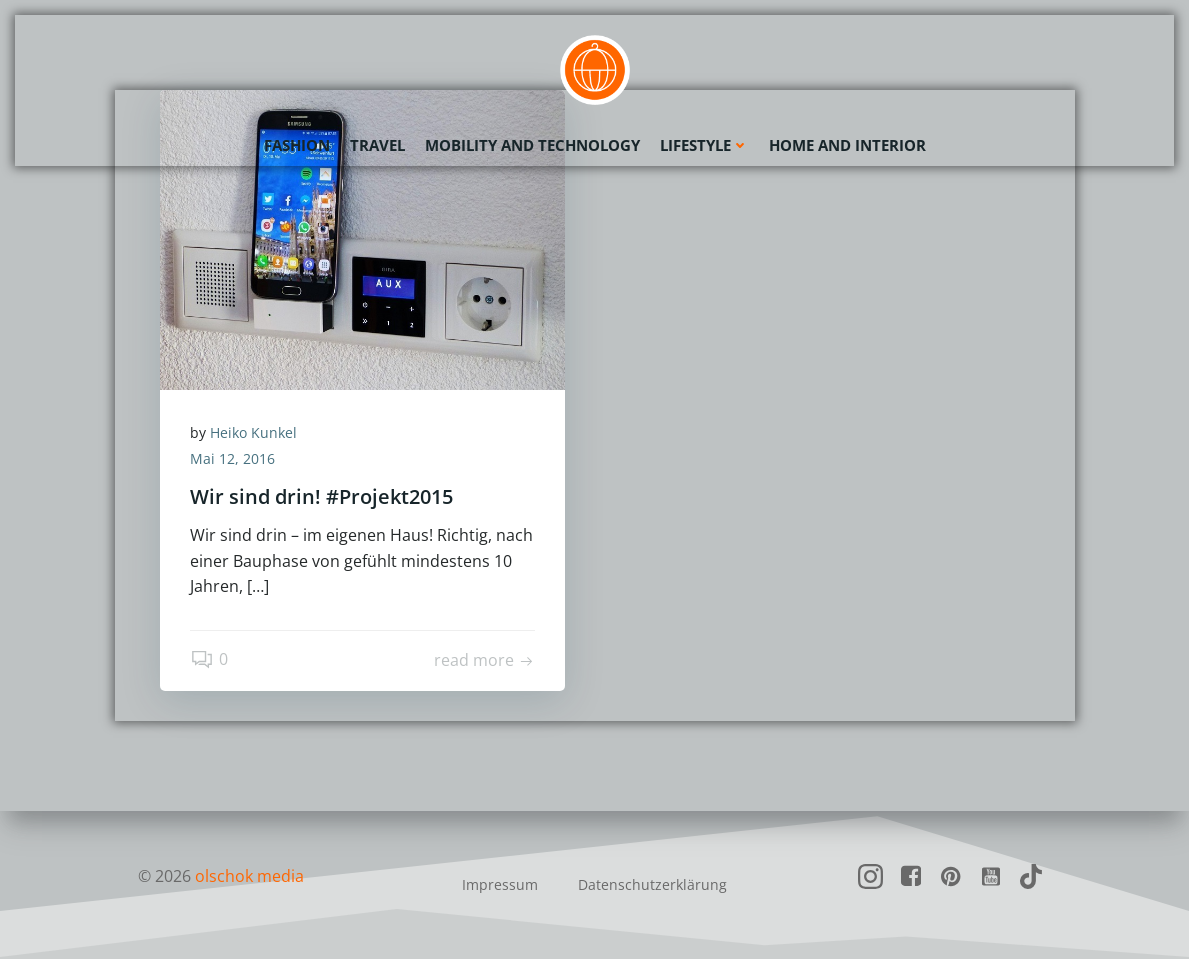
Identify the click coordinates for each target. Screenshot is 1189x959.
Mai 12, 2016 (232, 458)
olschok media (249, 876)
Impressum (500, 884)
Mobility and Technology (532, 145)
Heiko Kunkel (253, 432)
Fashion (297, 145)
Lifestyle (704, 145)
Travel (377, 145)
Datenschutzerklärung (652, 884)
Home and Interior (847, 145)
